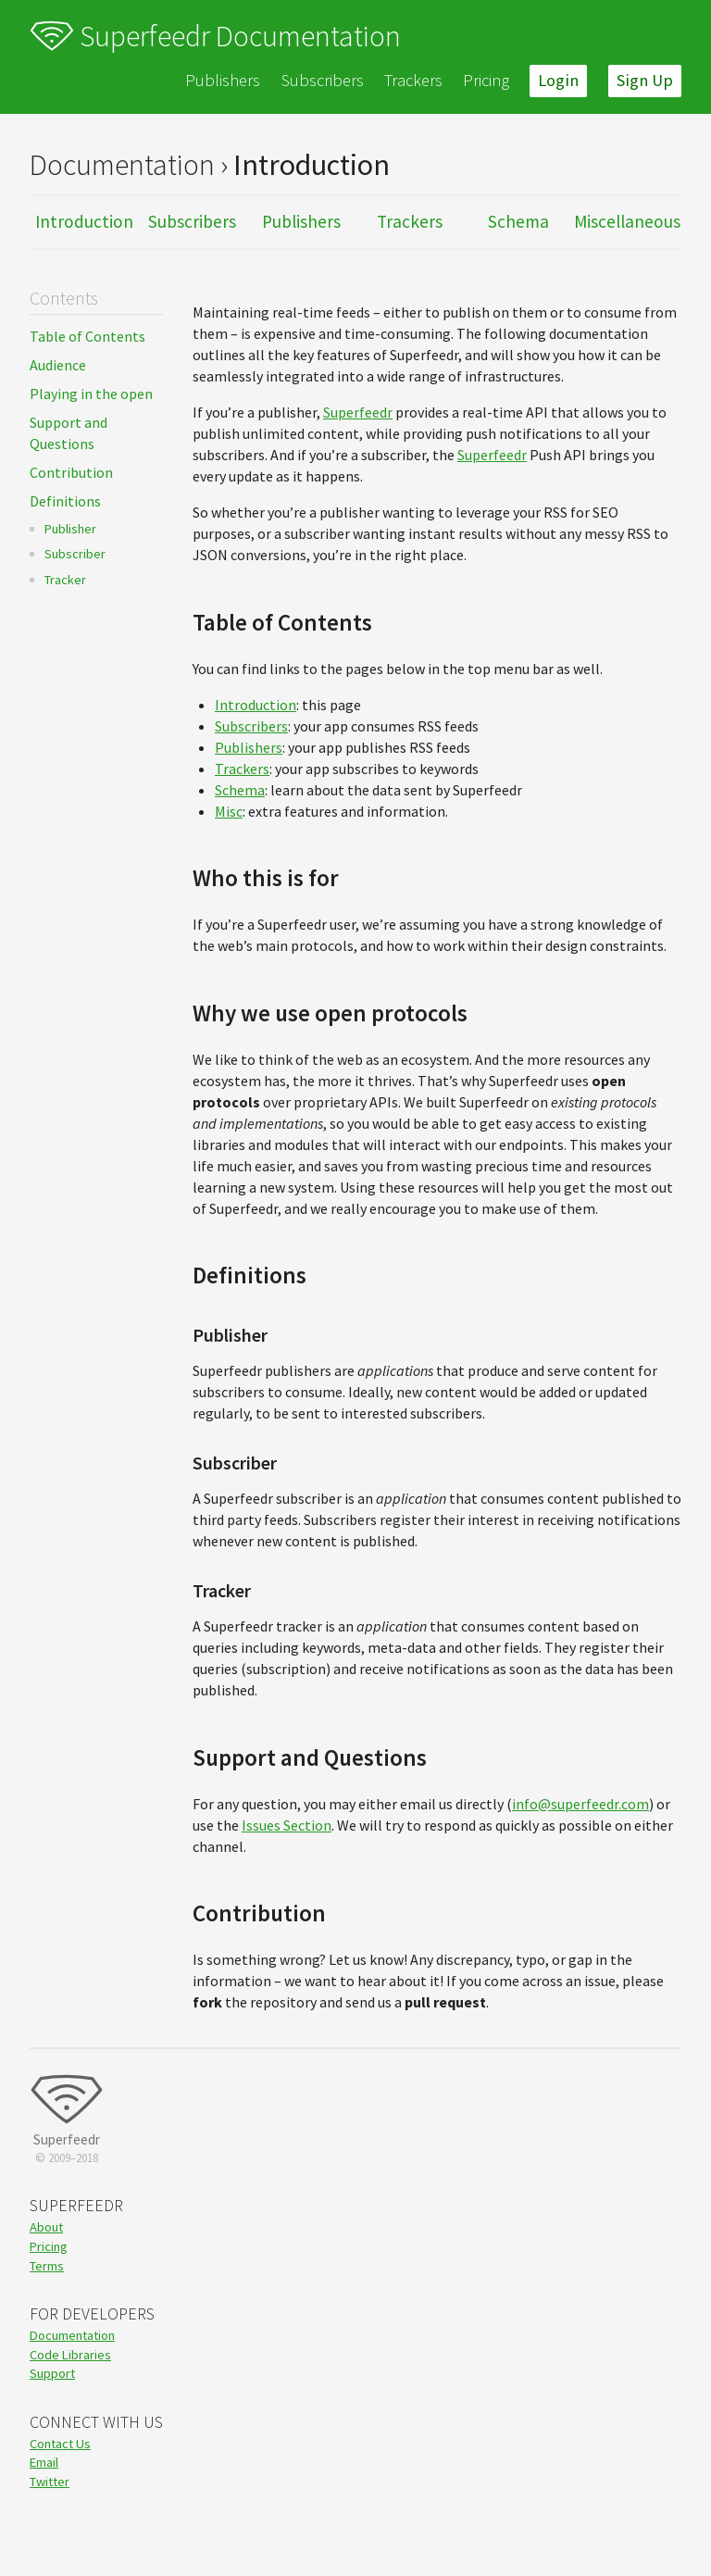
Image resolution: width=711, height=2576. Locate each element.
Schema (518, 221)
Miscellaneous (627, 221)
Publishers (222, 80)
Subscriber (75, 553)
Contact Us (60, 2443)
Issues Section (286, 1825)
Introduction (84, 221)
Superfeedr (358, 412)
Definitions (65, 501)
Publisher (70, 528)
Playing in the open (91, 393)
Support (52, 2373)
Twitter (49, 2481)
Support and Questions (68, 433)
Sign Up (645, 80)
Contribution (71, 472)
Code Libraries (70, 2354)
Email (44, 2462)
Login (558, 80)
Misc (229, 811)
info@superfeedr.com (580, 1803)
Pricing (486, 80)
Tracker (65, 579)
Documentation (72, 2335)
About (46, 2227)
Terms (47, 2265)
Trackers (413, 80)
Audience (58, 365)
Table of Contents (87, 336)
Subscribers (322, 80)
